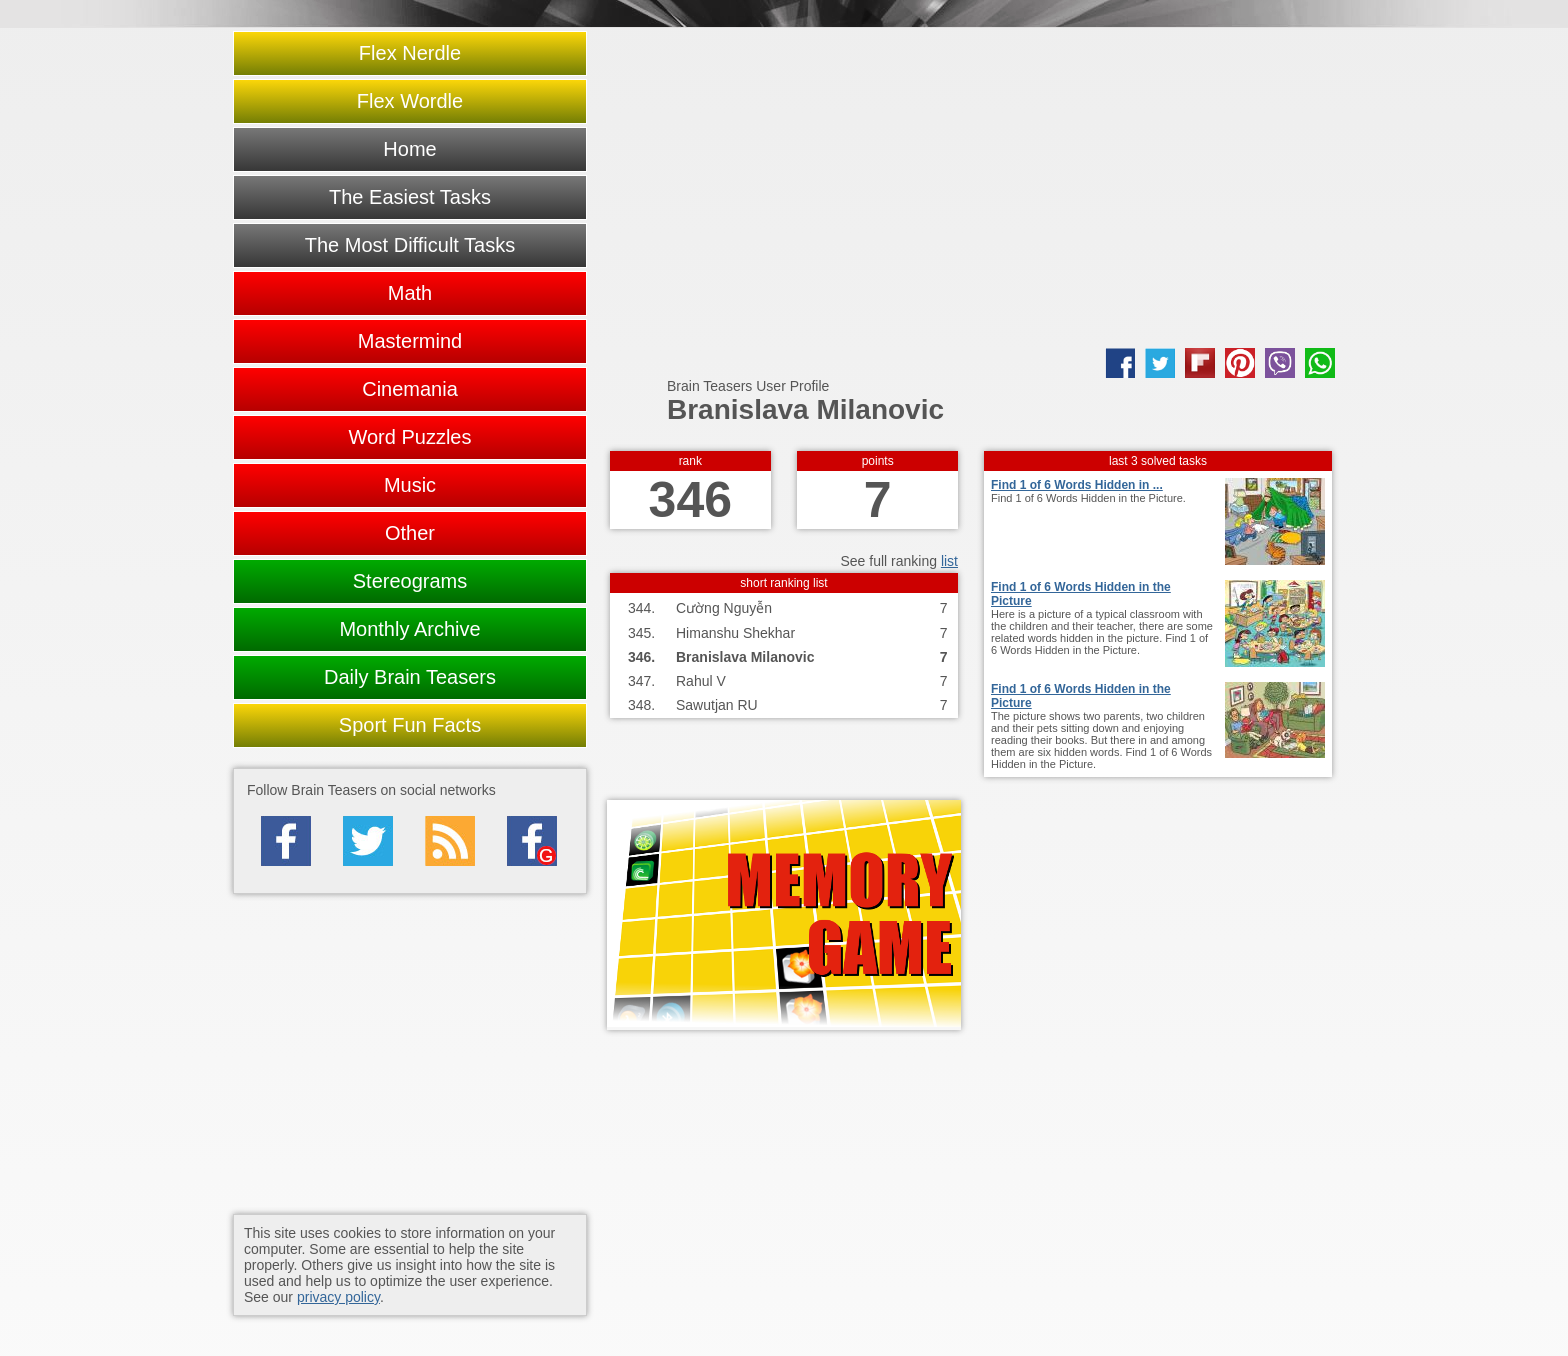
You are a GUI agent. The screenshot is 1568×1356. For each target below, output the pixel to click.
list (949, 561)
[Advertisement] (971, 188)
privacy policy (338, 1297)
